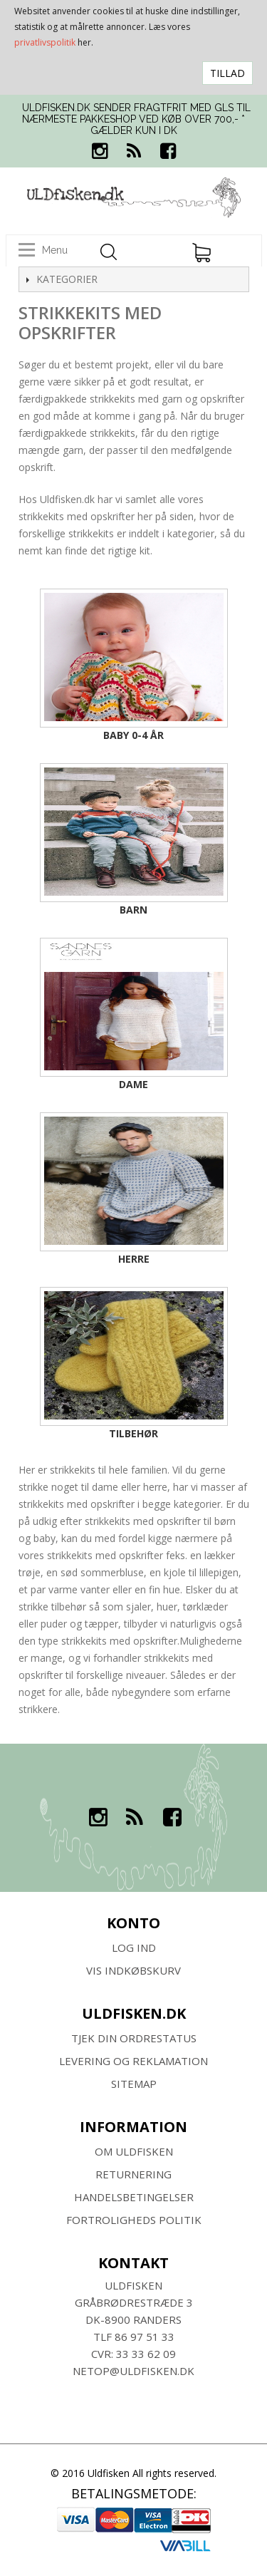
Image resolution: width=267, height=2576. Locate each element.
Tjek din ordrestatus (134, 2038)
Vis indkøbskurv (133, 1970)
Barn (133, 909)
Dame (133, 1084)
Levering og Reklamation (133, 2061)
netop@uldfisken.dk (133, 2371)
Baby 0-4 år (133, 735)
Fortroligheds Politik (133, 2220)
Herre (134, 1259)
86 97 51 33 (144, 2336)
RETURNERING (133, 2174)
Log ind (134, 1947)
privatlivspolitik (44, 42)
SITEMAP (134, 2083)
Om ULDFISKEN (134, 2151)
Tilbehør (133, 1433)
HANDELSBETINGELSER (134, 2197)
